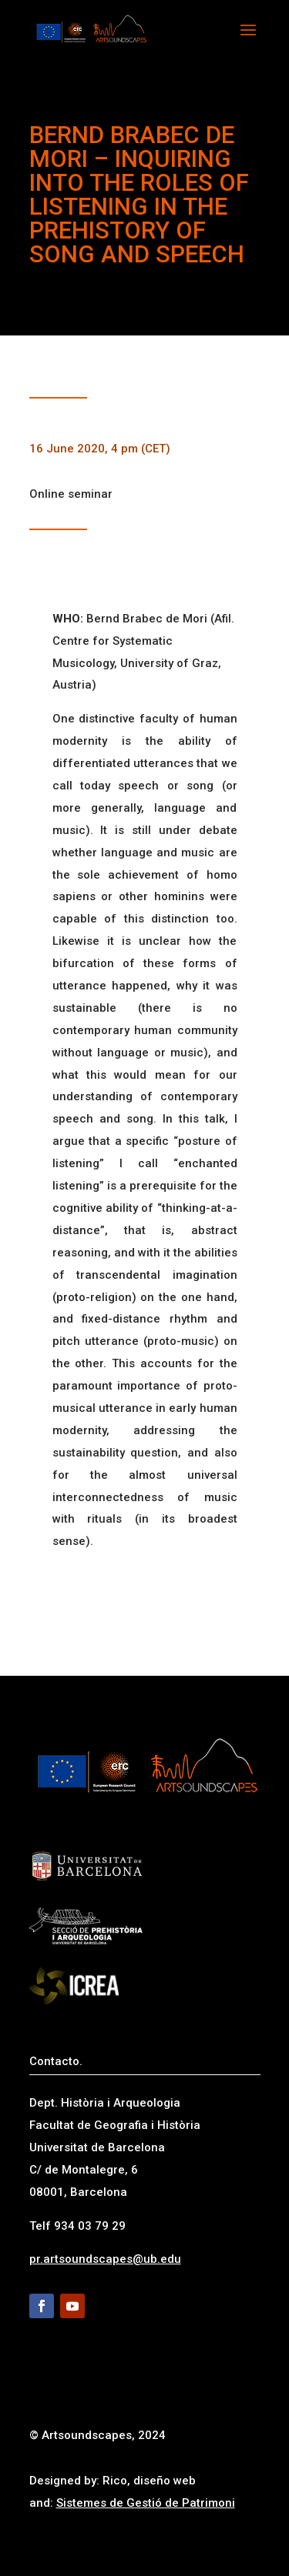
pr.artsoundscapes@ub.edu (105, 2259)
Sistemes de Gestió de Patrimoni (145, 2503)
